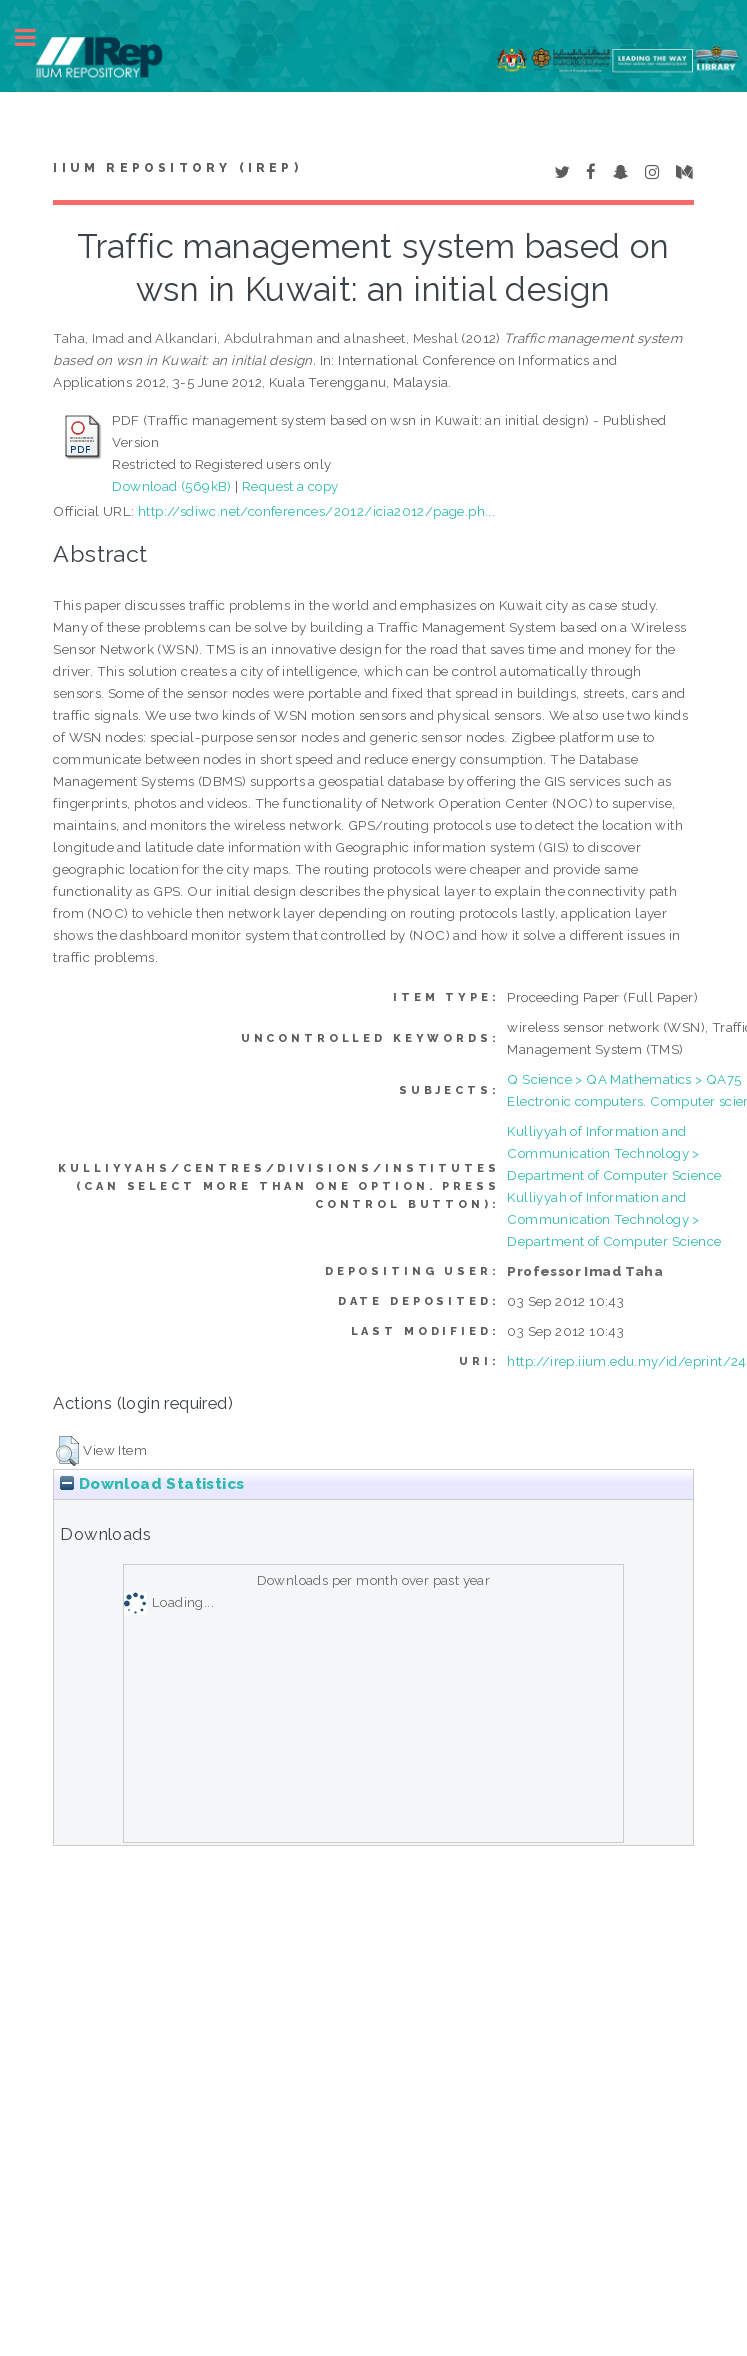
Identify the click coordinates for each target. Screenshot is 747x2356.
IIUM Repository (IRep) (177, 168)
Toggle (36, 37)
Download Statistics (152, 1484)
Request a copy (290, 486)
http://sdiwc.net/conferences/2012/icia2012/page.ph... (316, 511)
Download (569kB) (171, 486)
